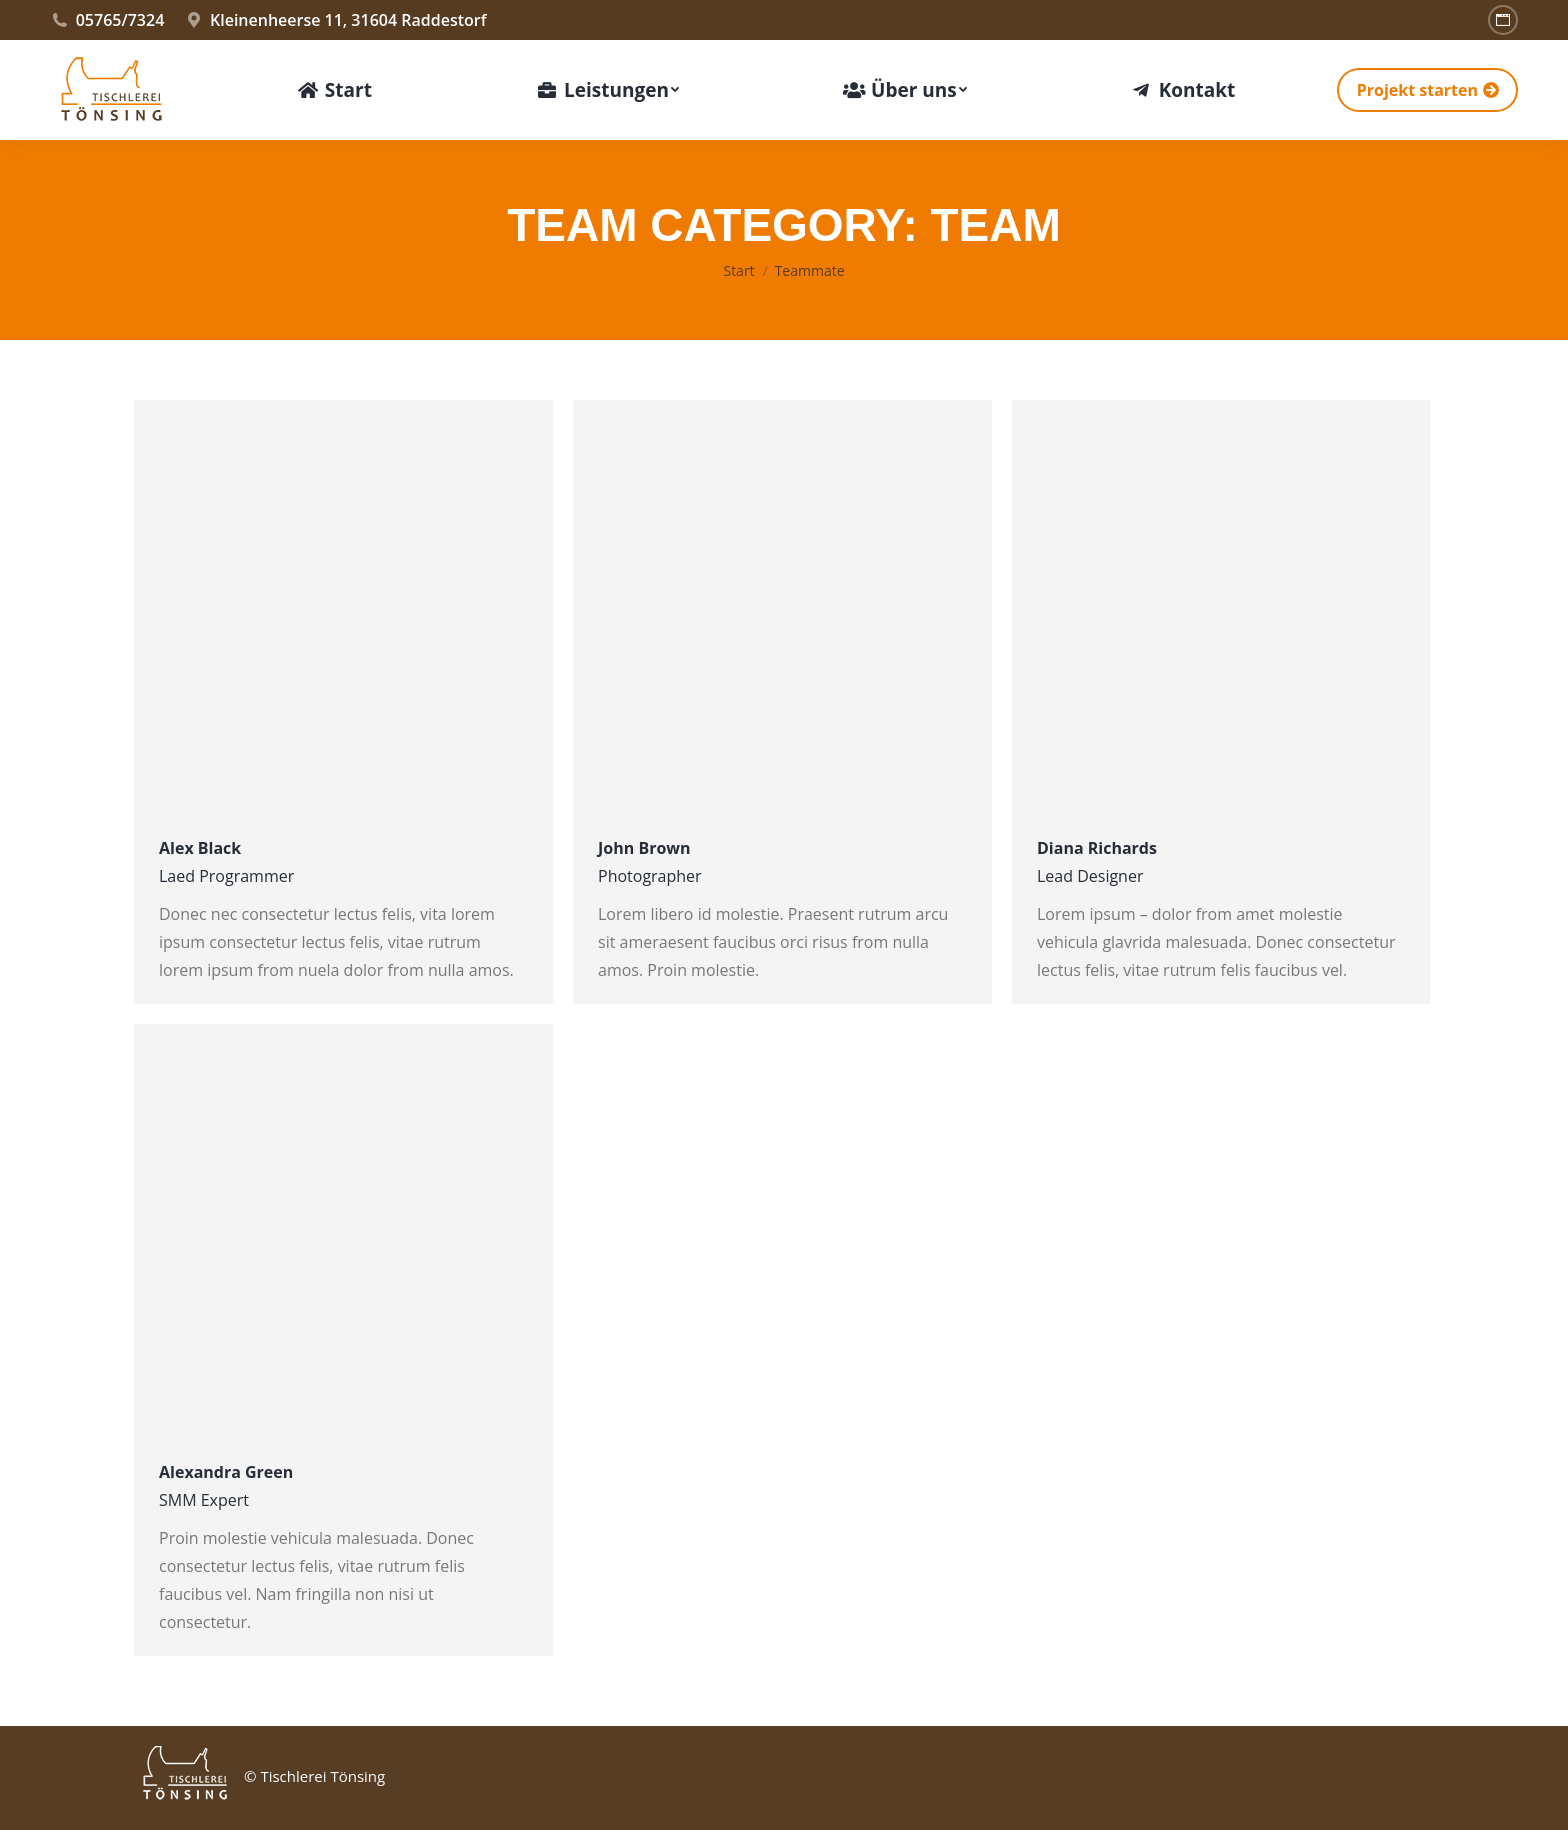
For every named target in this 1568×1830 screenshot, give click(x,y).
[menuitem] (334, 90)
